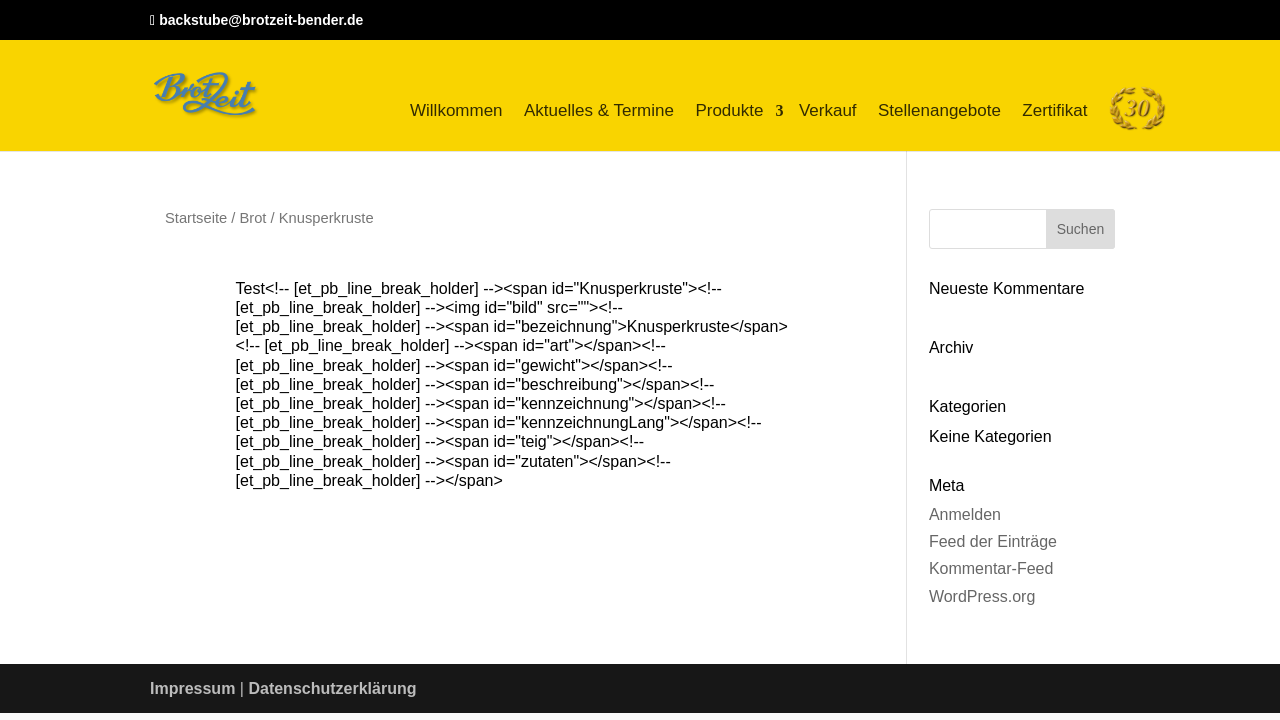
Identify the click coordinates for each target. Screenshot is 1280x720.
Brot (252, 218)
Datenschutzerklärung (332, 688)
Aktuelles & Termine (599, 110)
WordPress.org (982, 596)
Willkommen (456, 110)
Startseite (196, 218)
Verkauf (828, 110)
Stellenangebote (939, 110)
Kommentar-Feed (991, 568)
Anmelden (965, 514)
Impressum (192, 688)
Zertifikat (1054, 110)
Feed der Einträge (993, 541)
